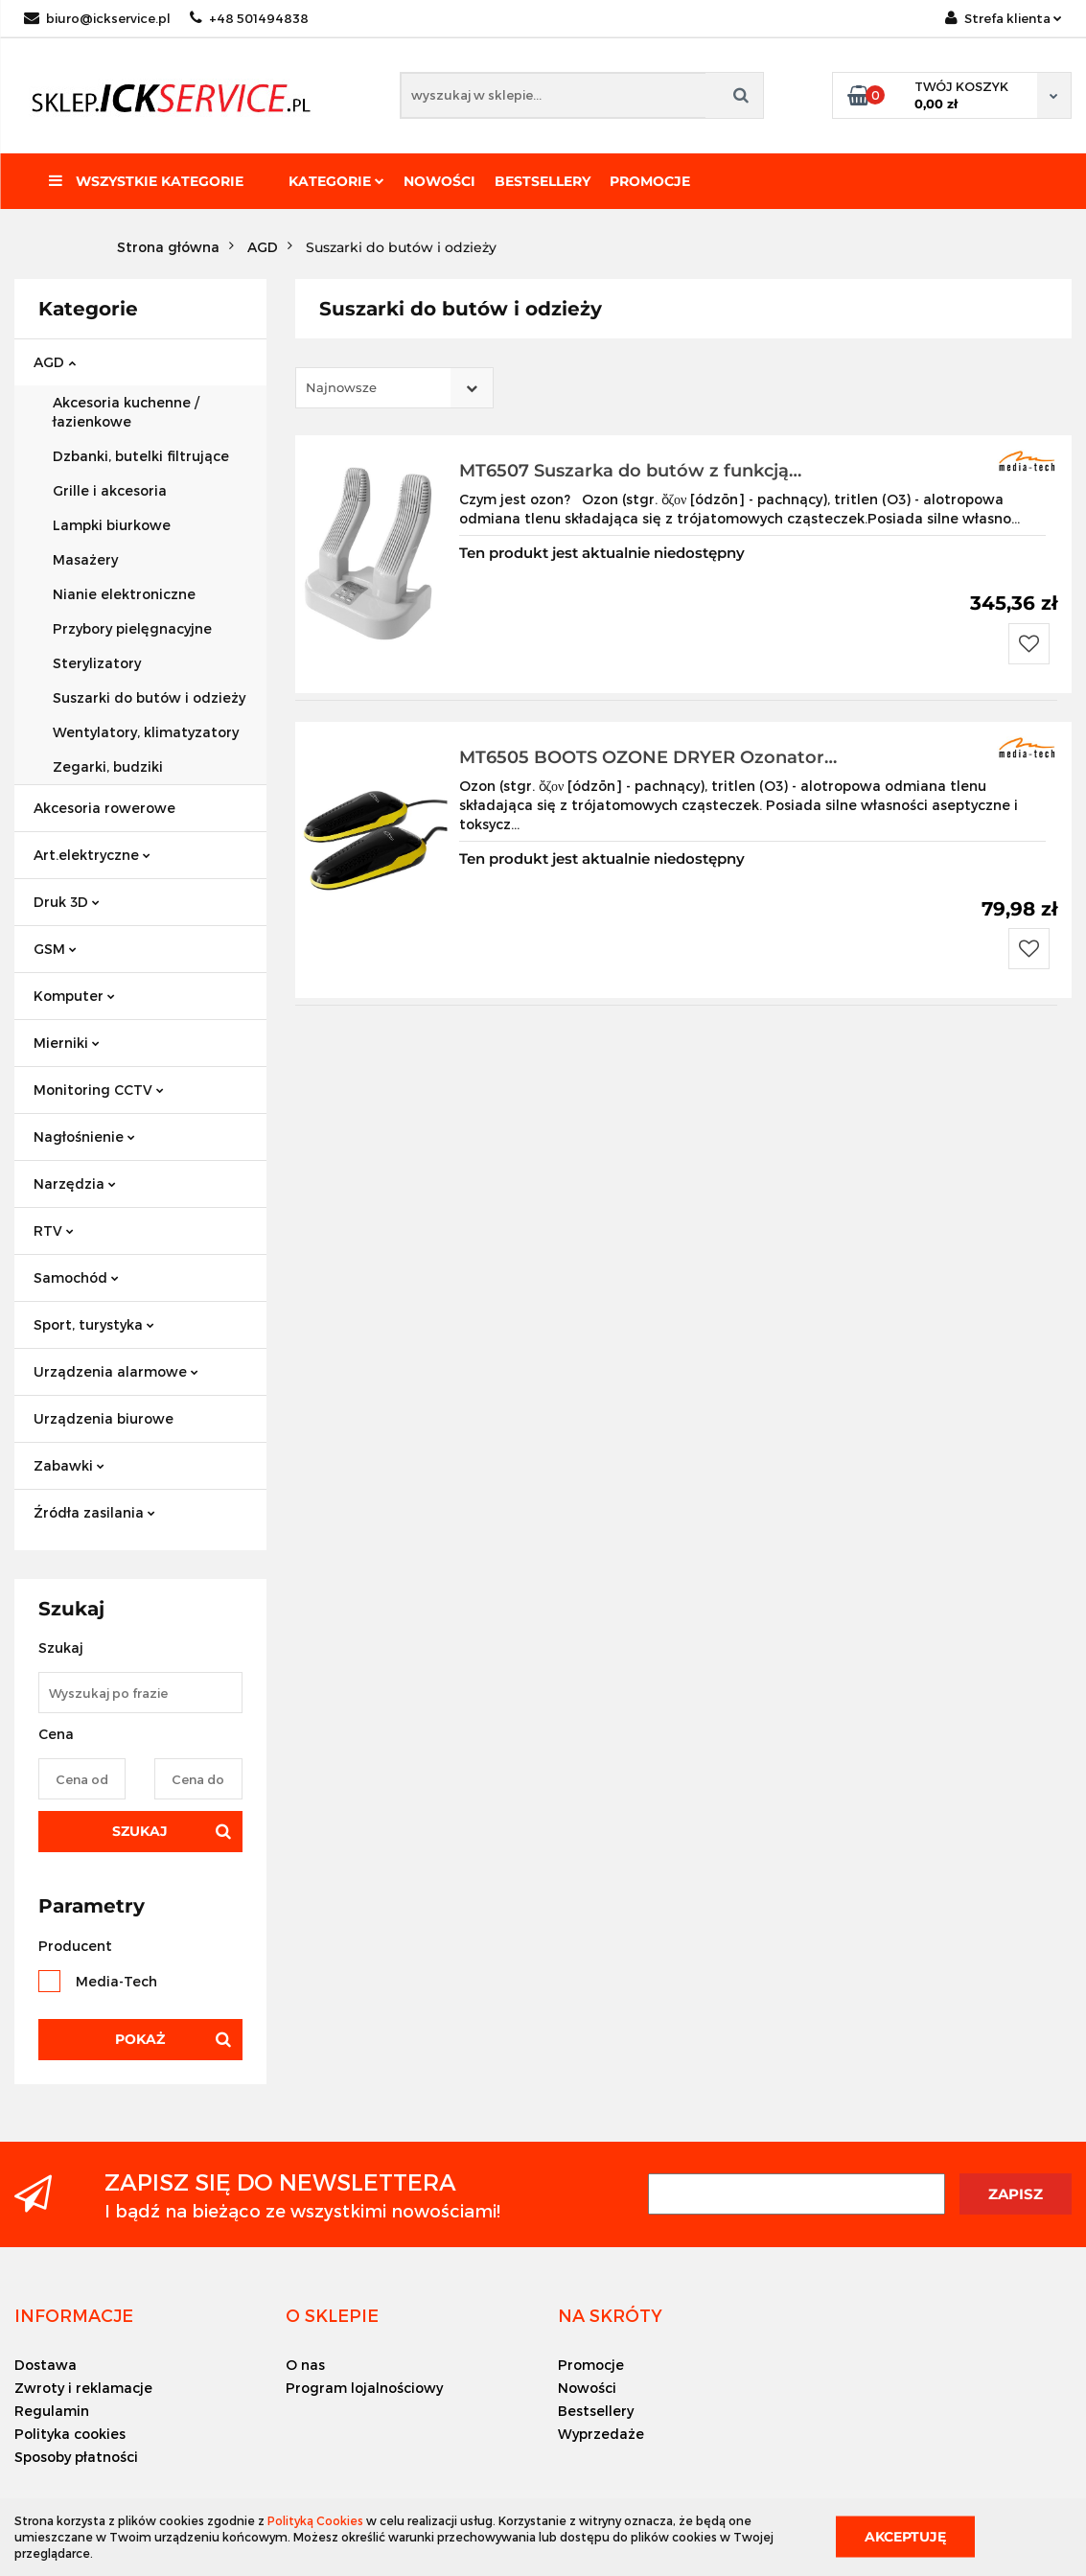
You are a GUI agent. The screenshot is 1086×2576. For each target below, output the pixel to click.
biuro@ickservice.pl (97, 18)
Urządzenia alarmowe (116, 1371)
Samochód (76, 1277)
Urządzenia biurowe (103, 1418)
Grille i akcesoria (110, 490)
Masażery (85, 559)
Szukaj (140, 1831)
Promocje (650, 181)
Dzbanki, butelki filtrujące (141, 456)
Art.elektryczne (92, 855)
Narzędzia (75, 1183)
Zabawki (69, 1465)
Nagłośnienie (84, 1136)
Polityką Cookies (315, 2520)
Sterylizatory (97, 663)
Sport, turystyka (94, 1324)
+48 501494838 (249, 18)
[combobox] (394, 387)
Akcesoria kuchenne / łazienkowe (126, 411)
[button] (73, 2315)
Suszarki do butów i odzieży (149, 697)
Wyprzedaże (601, 2433)
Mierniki (67, 1042)
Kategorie (336, 181)
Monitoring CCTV (99, 1089)
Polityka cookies (70, 2433)
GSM (55, 948)
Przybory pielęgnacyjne (132, 628)
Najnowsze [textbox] (341, 387)
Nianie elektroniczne (124, 594)
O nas (305, 2364)
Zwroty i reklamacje (83, 2387)
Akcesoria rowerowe (104, 808)
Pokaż (140, 2039)
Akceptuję (905, 2536)
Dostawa (45, 2364)
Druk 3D (67, 901)
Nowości (439, 181)
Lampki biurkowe (112, 525)
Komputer (74, 995)
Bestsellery (542, 181)
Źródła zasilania (94, 1512)
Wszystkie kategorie (146, 181)
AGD (55, 362)
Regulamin (51, 2410)
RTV (54, 1230)
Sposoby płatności (76, 2456)
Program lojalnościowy (364, 2387)
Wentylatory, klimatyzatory (146, 732)
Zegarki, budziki (108, 766)
